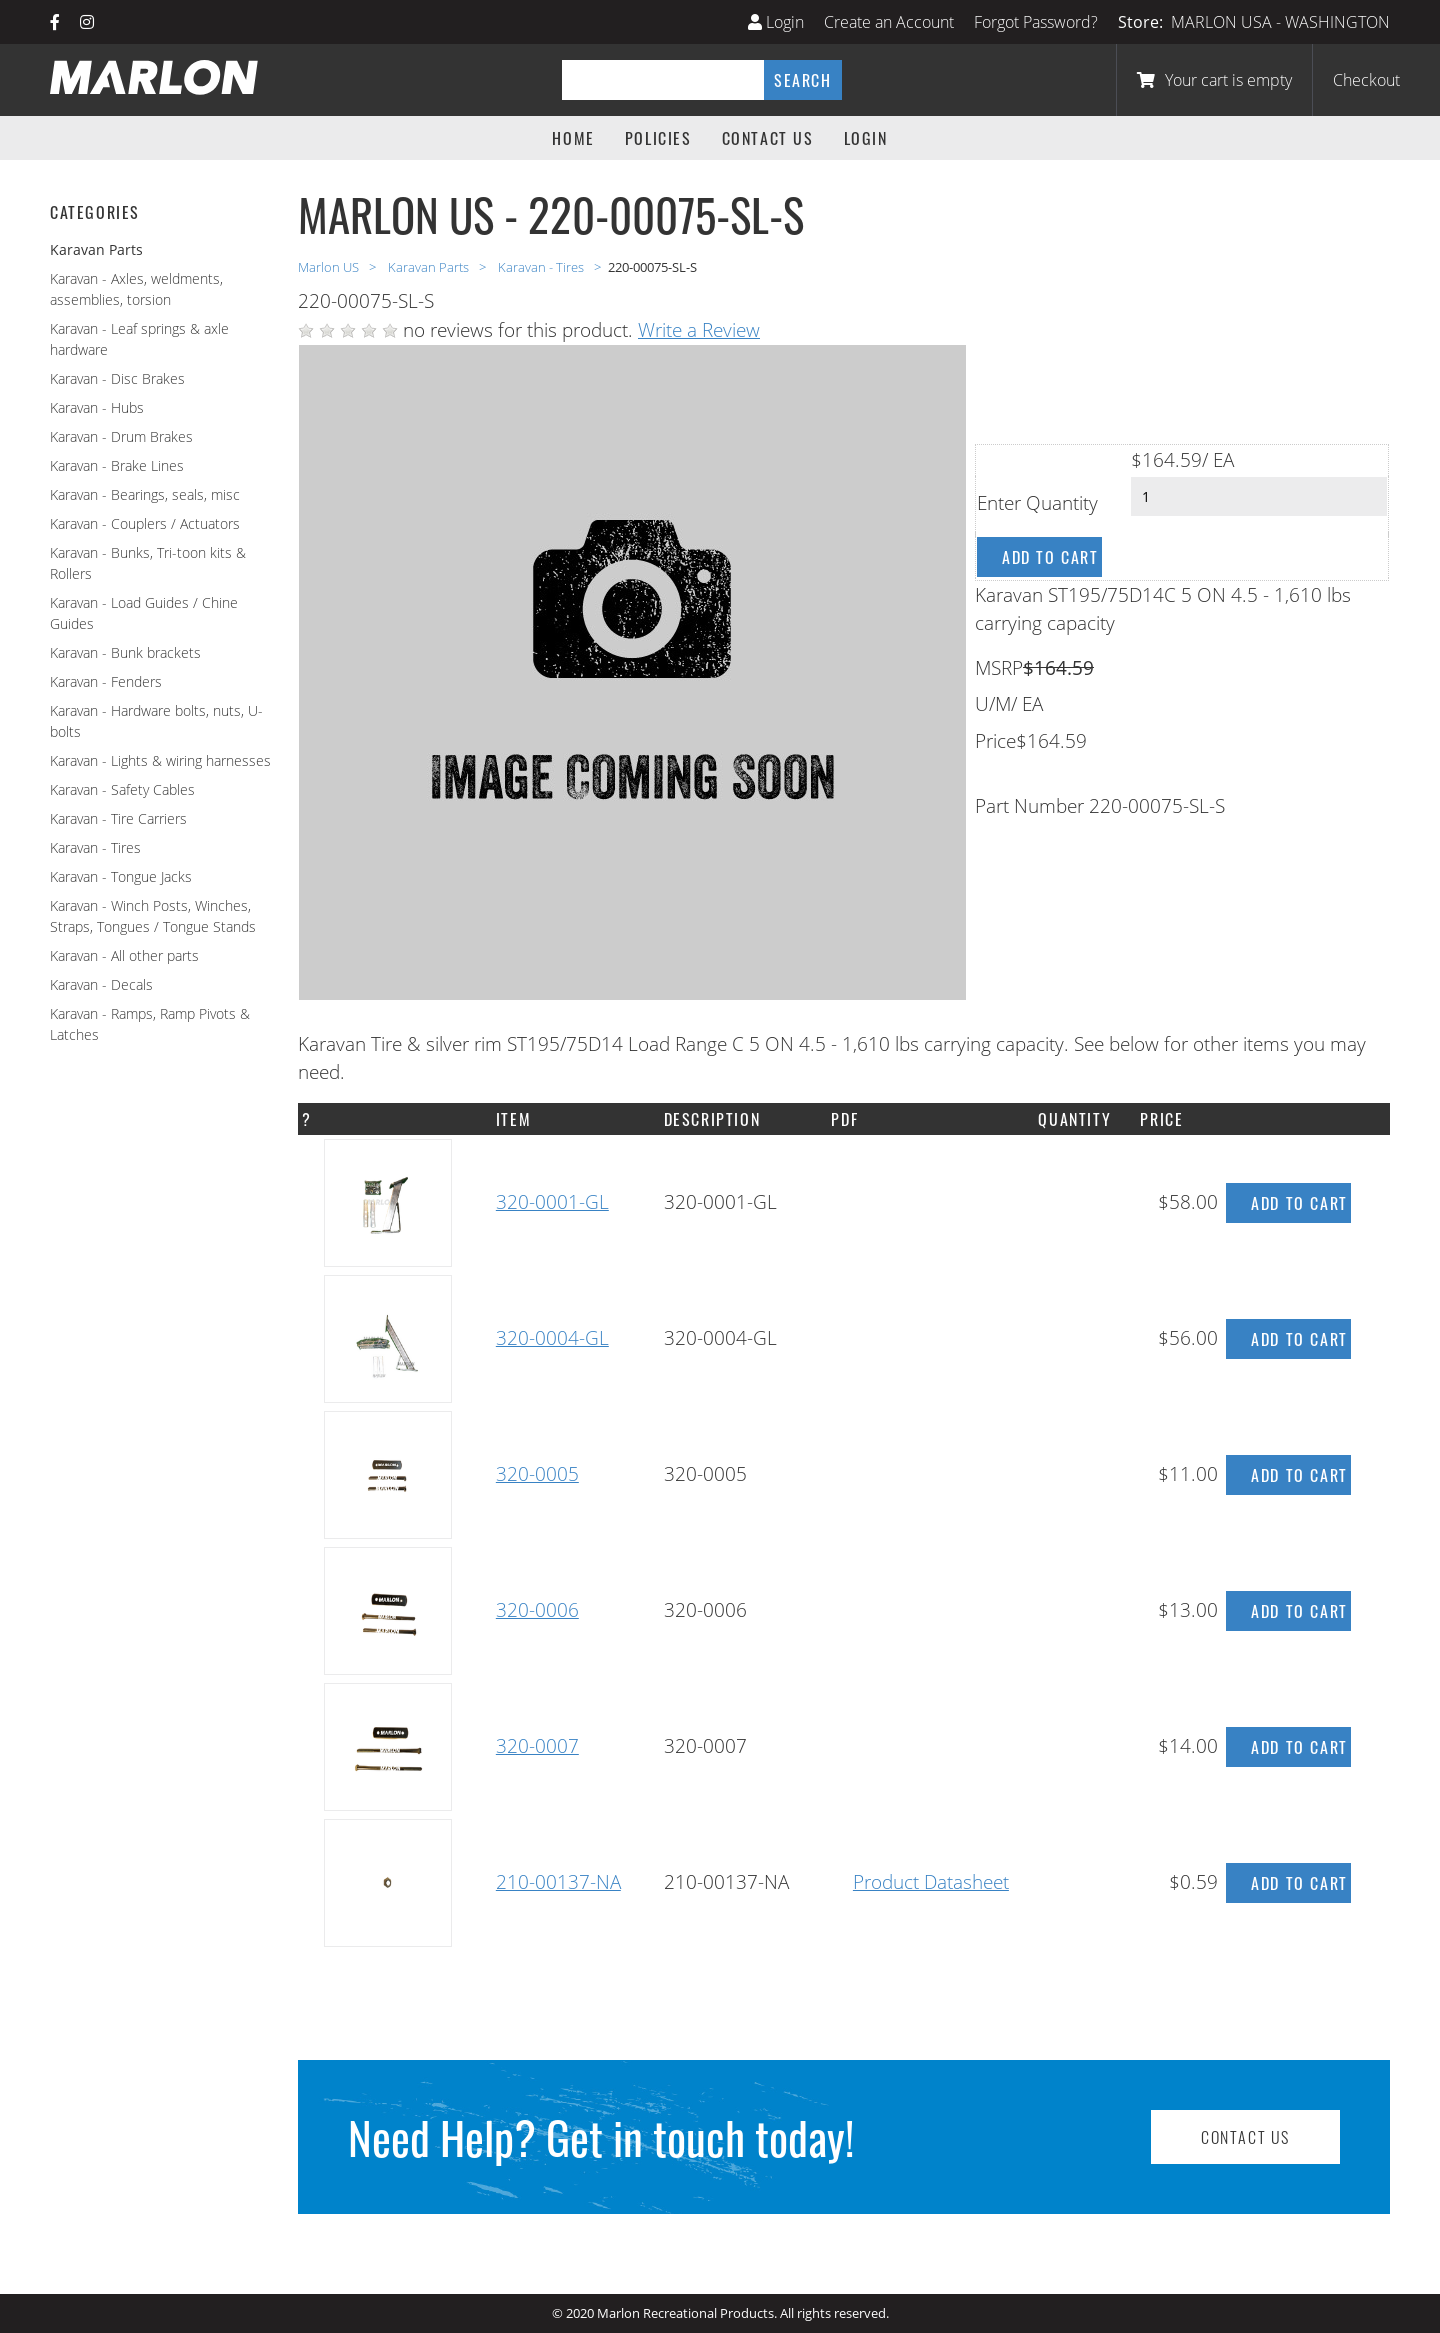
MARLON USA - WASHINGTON (1280, 22)
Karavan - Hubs (97, 407)
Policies (658, 138)
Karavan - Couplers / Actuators (145, 523)
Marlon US (330, 267)
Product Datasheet (931, 1882)
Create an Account (889, 22)
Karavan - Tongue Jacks (121, 876)
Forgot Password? (1036, 22)
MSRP (999, 668)
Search (803, 80)
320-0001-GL (552, 1202)
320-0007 (537, 1746)
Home (573, 138)
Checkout (1366, 80)
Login (776, 22)
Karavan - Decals (101, 984)
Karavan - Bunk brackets (125, 652)
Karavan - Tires (95, 847)
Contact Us (768, 138)
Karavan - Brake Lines (117, 465)
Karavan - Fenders (106, 681)
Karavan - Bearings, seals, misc (145, 494)
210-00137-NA (558, 1882)
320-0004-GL (552, 1338)
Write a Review (699, 330)
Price (995, 741)
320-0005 (537, 1474)
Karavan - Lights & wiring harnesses (160, 760)
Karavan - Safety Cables (122, 789)
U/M (993, 704)
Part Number (1029, 806)
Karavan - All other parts (124, 955)
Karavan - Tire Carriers (118, 818)
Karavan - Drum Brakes (121, 436)
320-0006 (537, 1610)
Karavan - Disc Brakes (117, 378)
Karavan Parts (430, 267)
